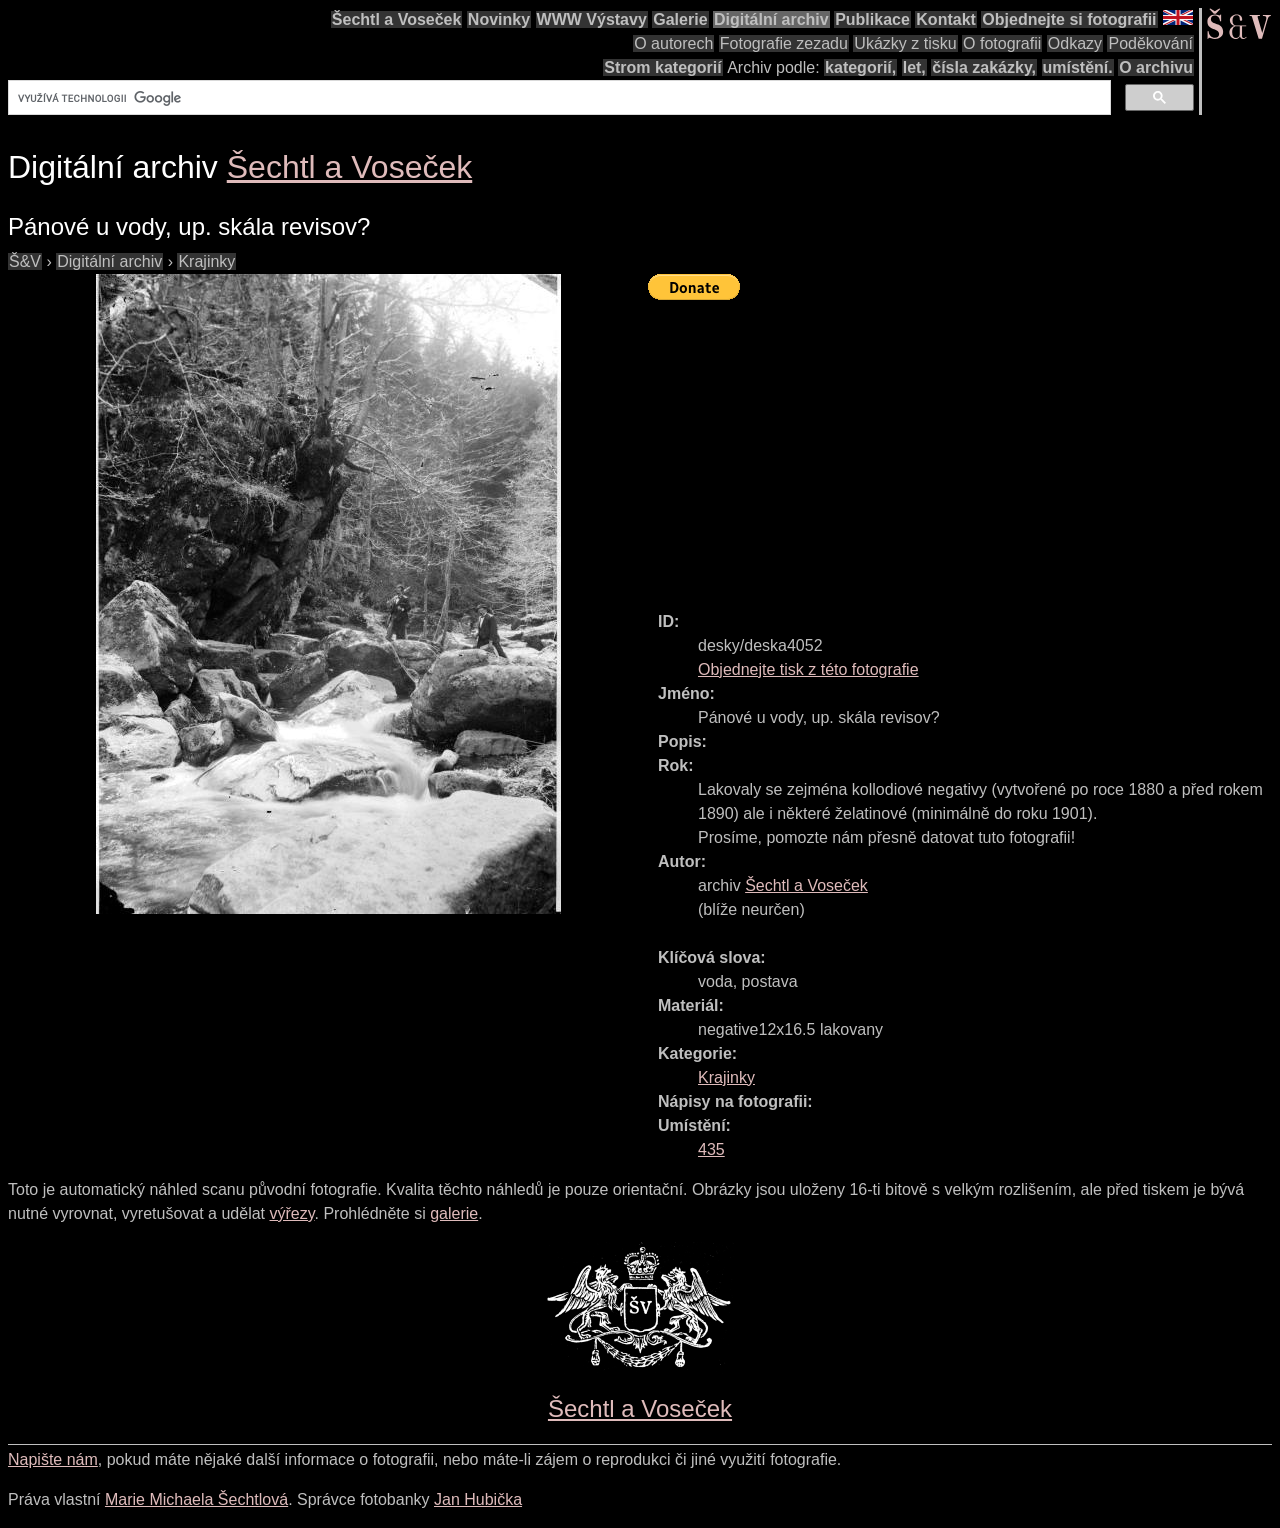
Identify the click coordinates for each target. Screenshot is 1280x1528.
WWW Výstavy (592, 19)
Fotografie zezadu (784, 43)
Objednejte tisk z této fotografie (808, 669)
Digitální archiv (771, 19)
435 (711, 1149)
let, (914, 67)
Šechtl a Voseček (397, 19)
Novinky (499, 19)
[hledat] (557, 98)
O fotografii (1002, 43)
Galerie (680, 19)
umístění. (1078, 67)
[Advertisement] (964, 447)
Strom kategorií (662, 67)
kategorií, (860, 67)
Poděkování (1150, 43)
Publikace (872, 19)
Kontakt (946, 19)
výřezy (291, 1213)
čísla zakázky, (984, 67)
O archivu (1156, 67)
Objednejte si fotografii (1069, 19)
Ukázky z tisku (905, 43)
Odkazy (1075, 43)
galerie (454, 1213)
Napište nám (53, 1459)
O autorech (673, 43)
